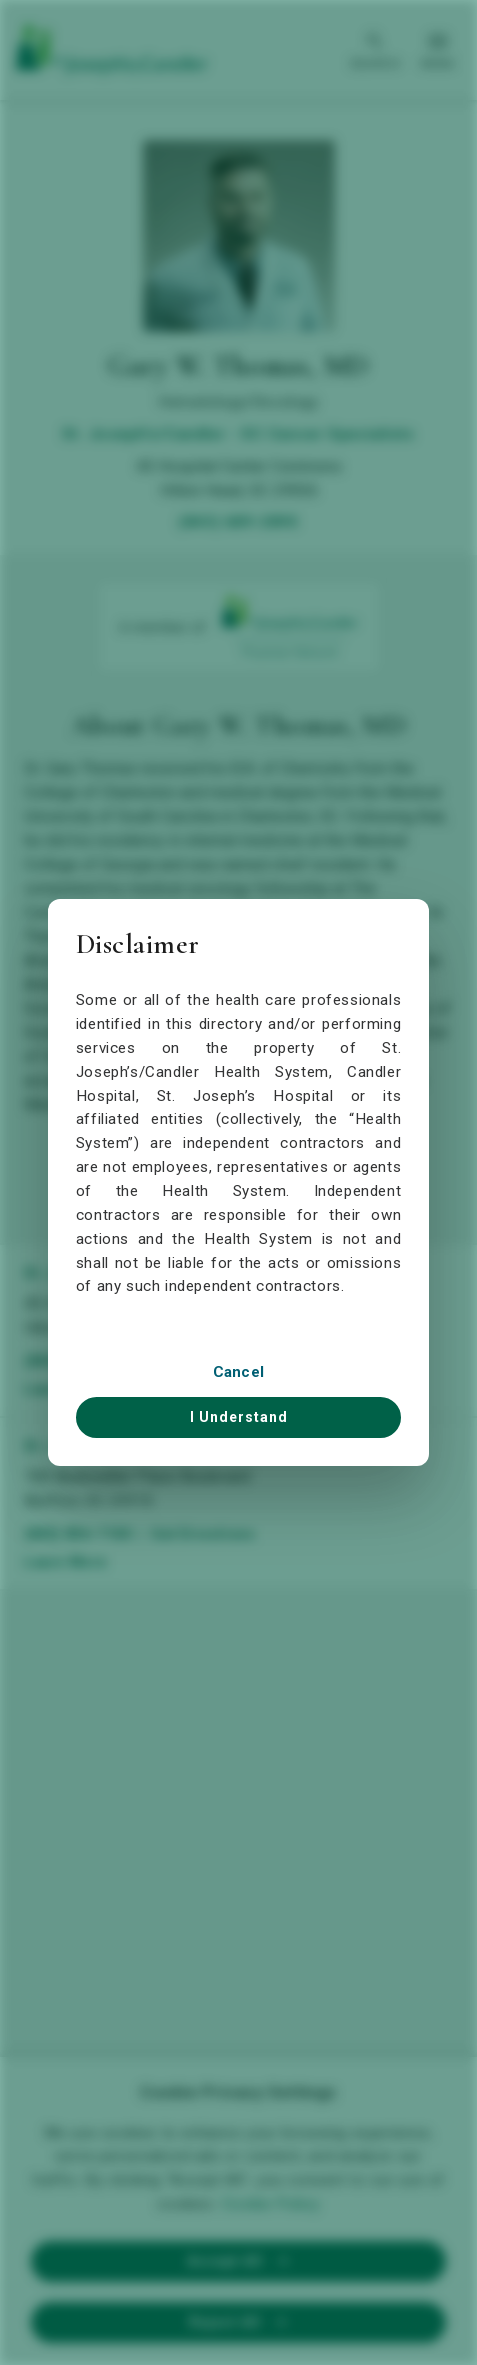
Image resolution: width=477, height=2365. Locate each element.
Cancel (239, 1372)
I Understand (239, 1417)
